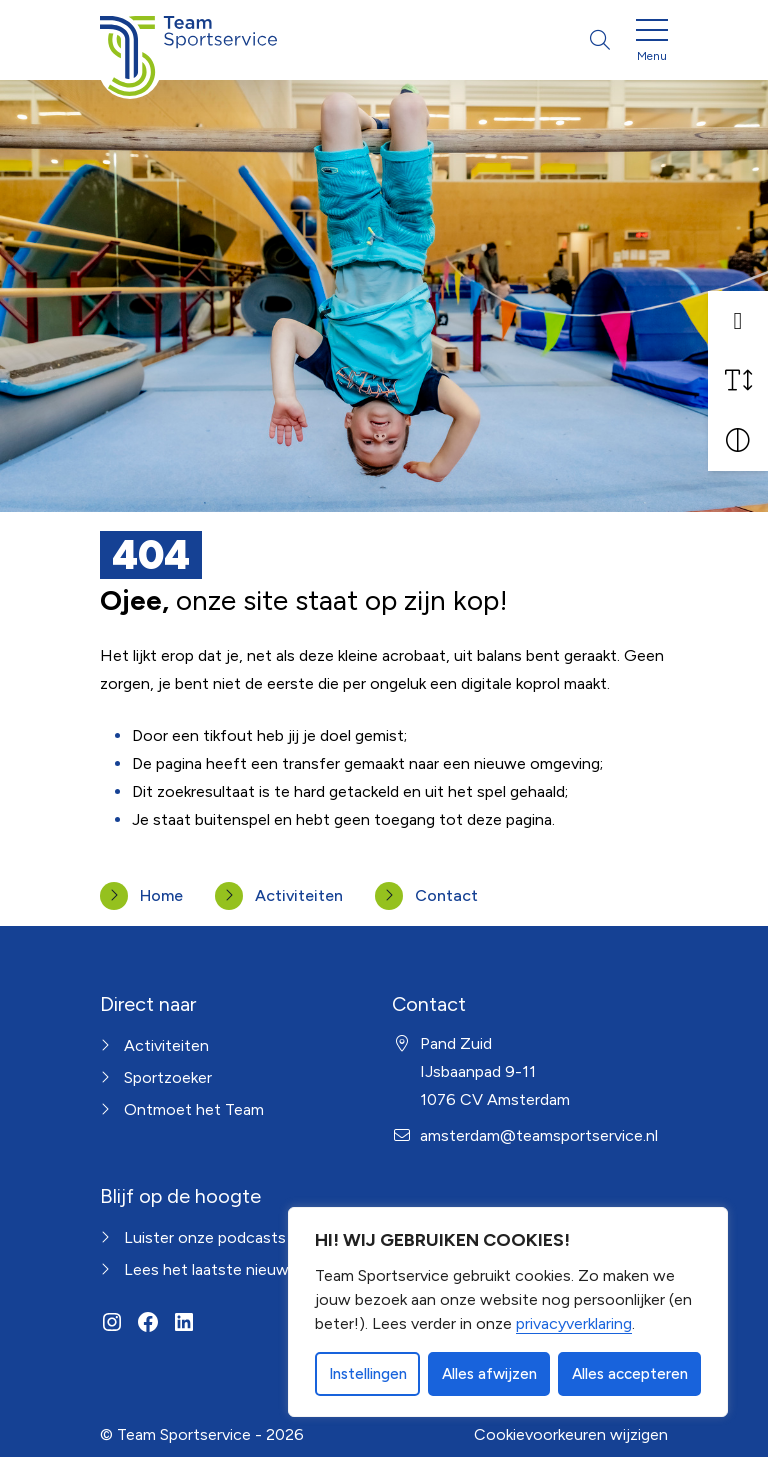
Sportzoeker (168, 1077)
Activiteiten (299, 895)
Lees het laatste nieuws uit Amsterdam (265, 1269)
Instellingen (368, 1374)
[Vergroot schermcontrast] (738, 441)
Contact (446, 895)
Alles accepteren (630, 1374)
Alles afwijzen (489, 1374)
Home (161, 895)
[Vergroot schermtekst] (738, 381)
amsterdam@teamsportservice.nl (539, 1135)
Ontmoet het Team (194, 1109)
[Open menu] (652, 44)
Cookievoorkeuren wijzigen (571, 1434)
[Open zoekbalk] (600, 40)
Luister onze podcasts (205, 1237)
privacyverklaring (574, 1323)
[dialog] (508, 1312)
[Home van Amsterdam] (188, 40)
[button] (738, 321)
